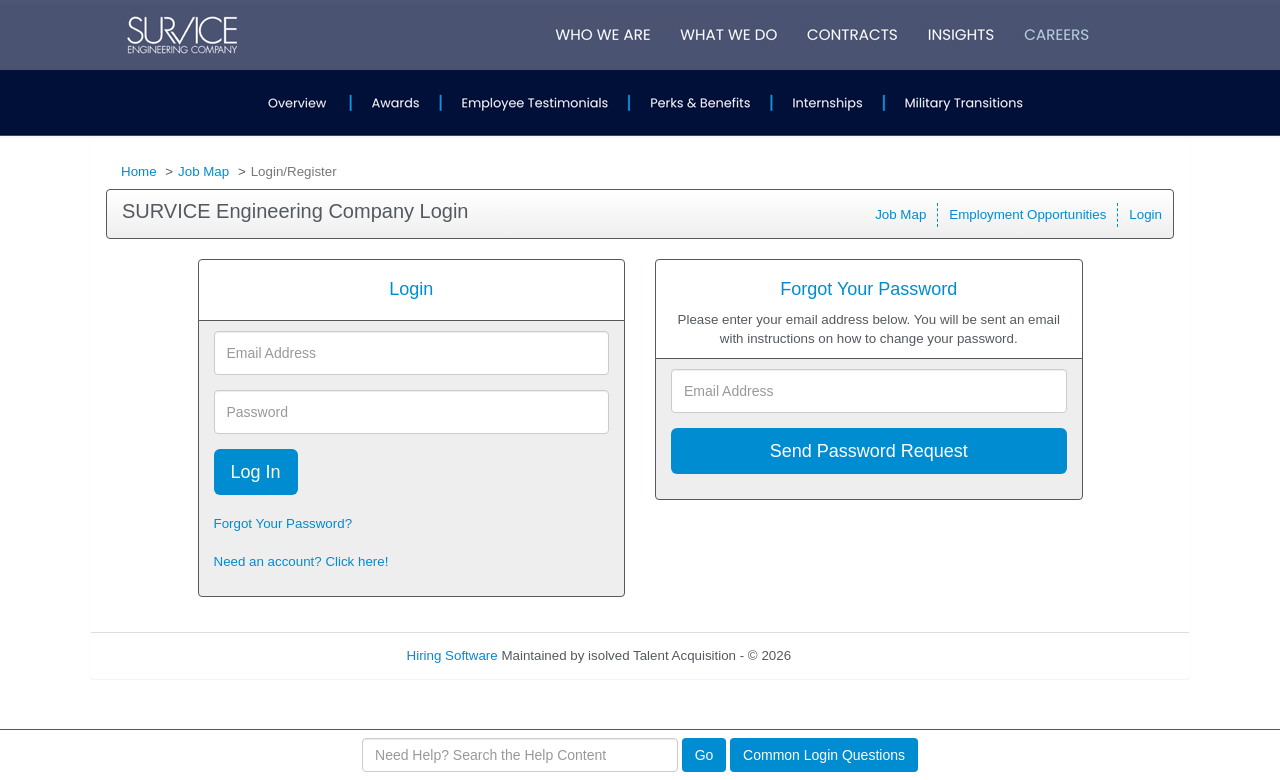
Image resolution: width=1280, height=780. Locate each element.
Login (1145, 214)
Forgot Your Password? (283, 523)
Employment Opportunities (1027, 214)
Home (139, 171)
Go (704, 755)
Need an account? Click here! (301, 561)
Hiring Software (452, 655)
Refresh (850, 655)
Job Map (203, 171)
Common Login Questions (824, 755)
